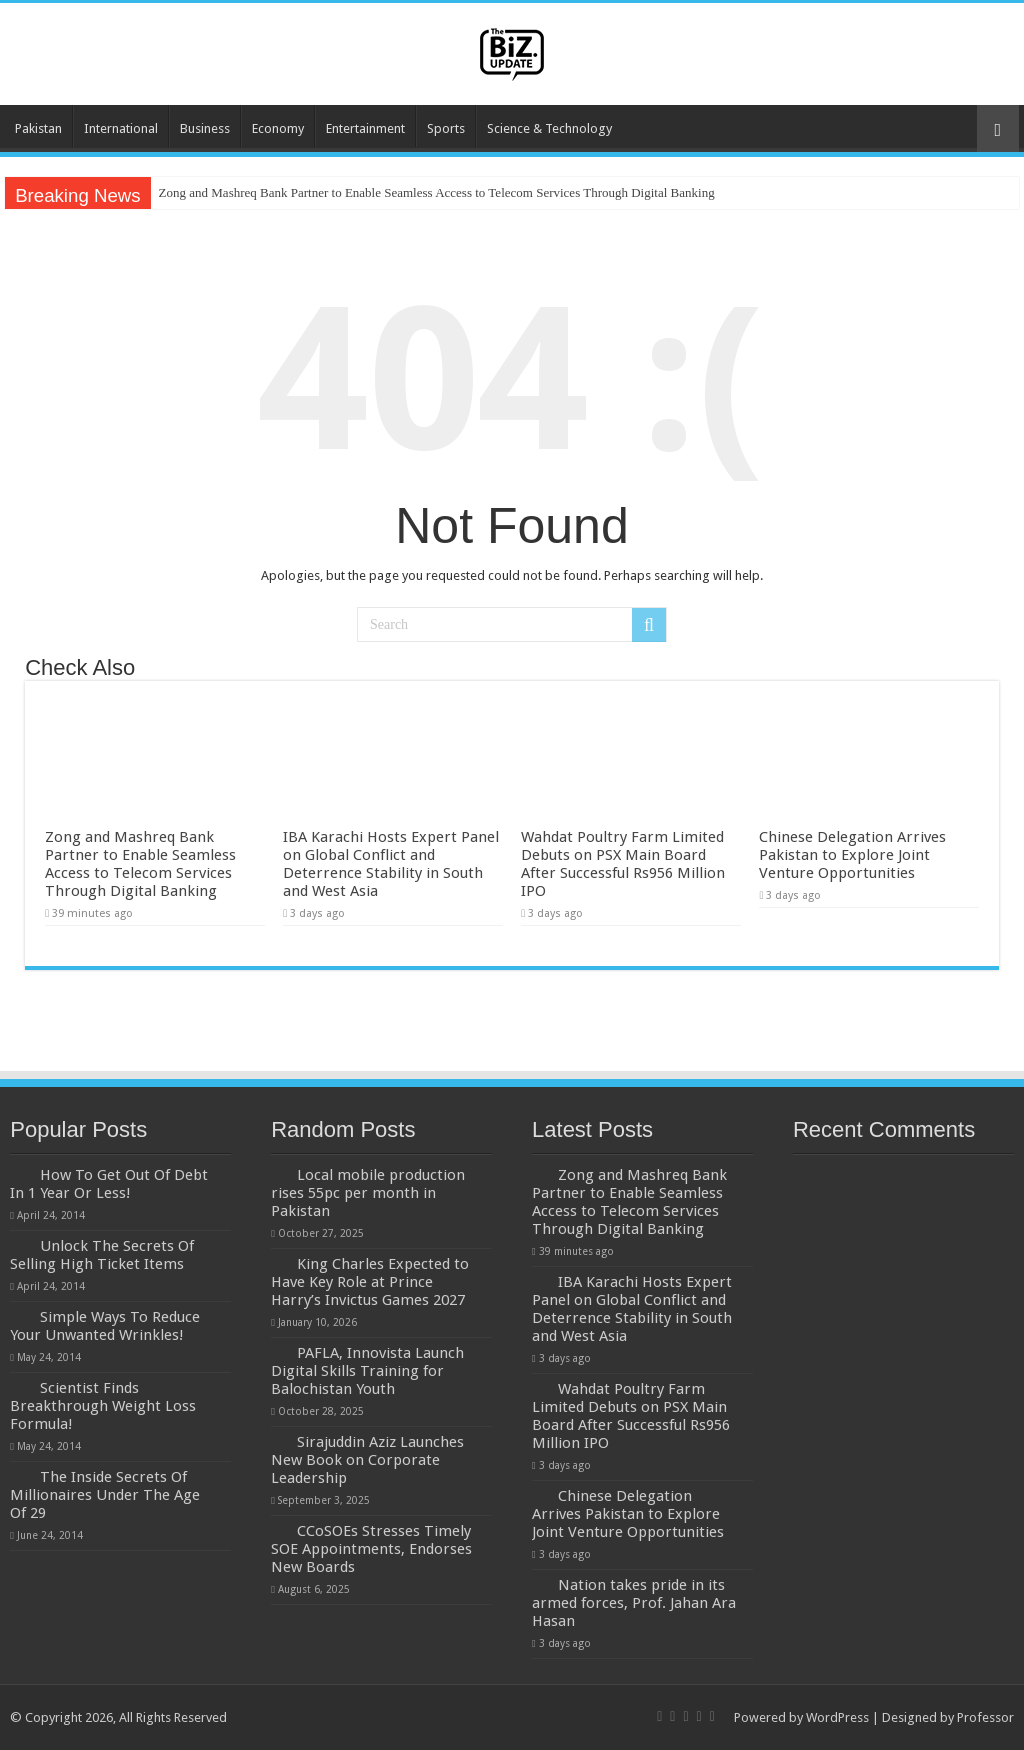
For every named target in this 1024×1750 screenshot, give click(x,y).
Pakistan (38, 128)
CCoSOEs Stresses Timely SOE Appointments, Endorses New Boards (371, 1549)
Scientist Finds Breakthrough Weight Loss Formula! (103, 1406)
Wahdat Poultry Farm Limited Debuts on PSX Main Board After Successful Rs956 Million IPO (623, 864)
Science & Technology (549, 128)
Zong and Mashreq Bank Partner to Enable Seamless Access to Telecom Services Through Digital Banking (437, 192)
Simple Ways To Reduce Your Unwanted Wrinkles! (105, 1326)
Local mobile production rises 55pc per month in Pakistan (368, 1193)
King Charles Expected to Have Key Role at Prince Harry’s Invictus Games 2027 (370, 1282)
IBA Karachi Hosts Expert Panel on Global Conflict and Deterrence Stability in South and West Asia (391, 864)
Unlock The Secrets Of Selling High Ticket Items (102, 1255)
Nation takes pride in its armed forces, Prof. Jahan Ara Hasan (634, 1603)
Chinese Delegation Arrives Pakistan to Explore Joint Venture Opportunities (852, 855)
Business (205, 128)
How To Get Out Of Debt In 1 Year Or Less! (109, 1184)
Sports (446, 128)
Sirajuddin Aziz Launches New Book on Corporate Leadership (367, 1460)
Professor (985, 1717)
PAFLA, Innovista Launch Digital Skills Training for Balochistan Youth (367, 1371)
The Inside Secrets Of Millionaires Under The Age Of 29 (105, 1495)
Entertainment (365, 128)
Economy (278, 128)
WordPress (837, 1717)
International (121, 128)
